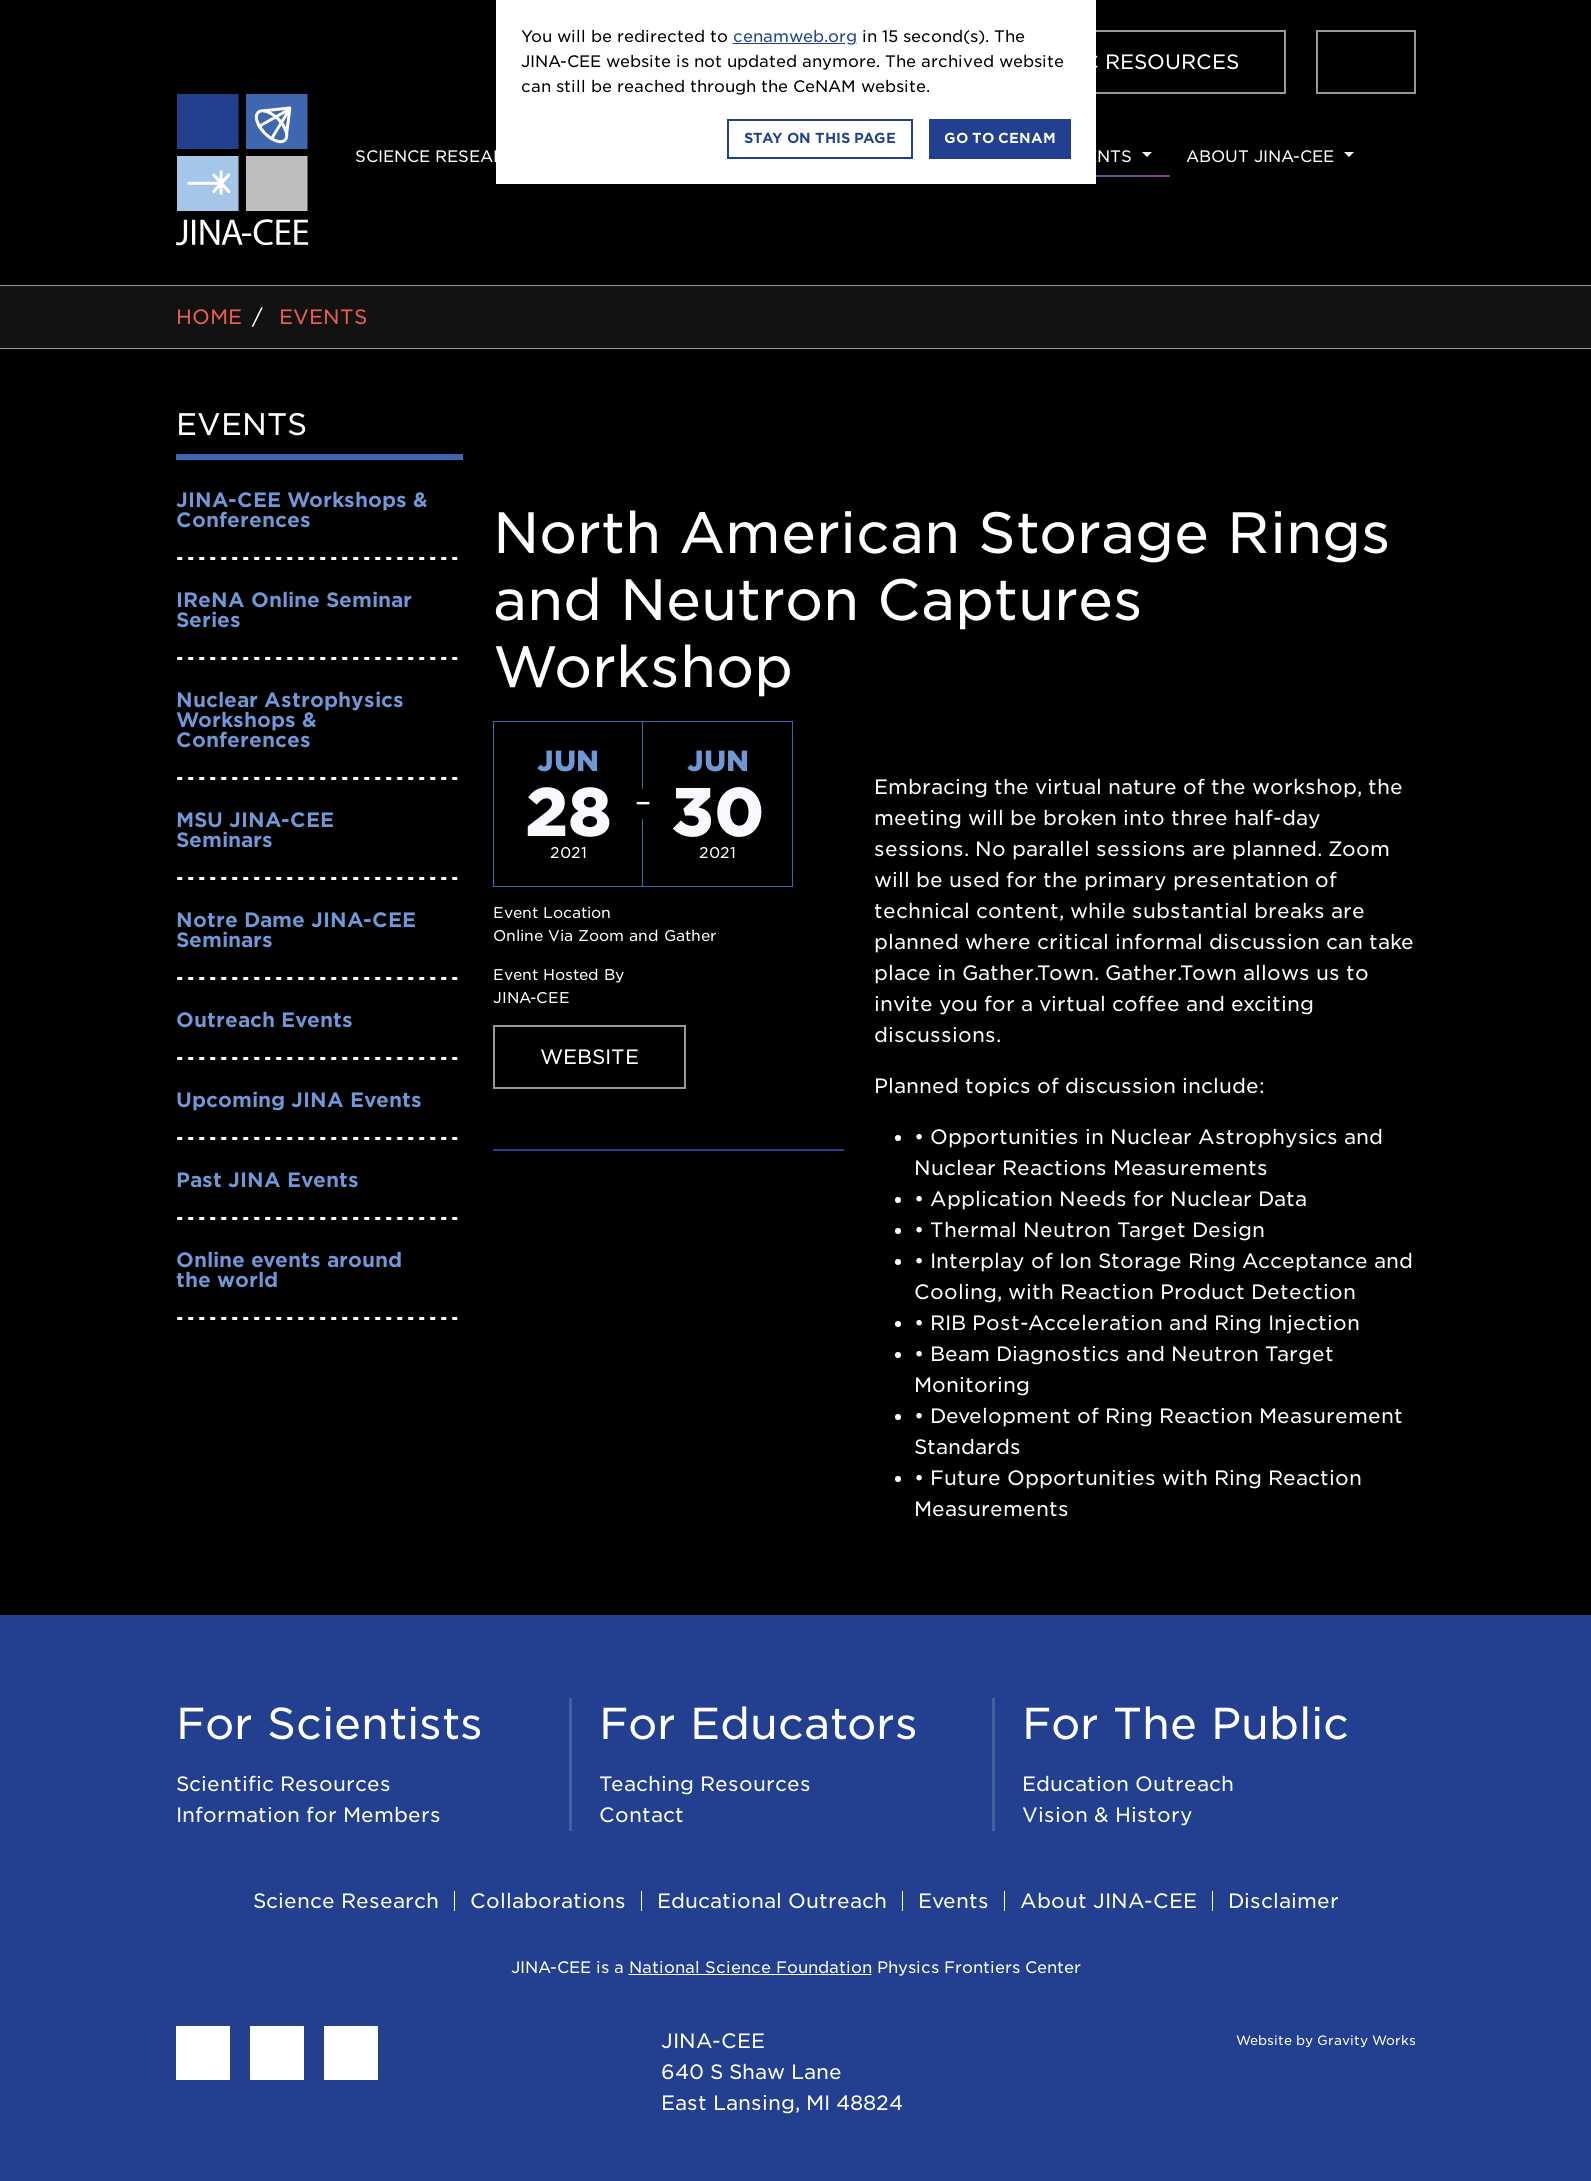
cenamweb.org (795, 36)
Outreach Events (264, 1020)
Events (1097, 156)
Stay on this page (820, 138)
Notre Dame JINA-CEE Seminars (296, 930)
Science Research (442, 156)
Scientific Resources (1108, 62)
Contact (641, 1815)
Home (209, 317)
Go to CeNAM (1000, 138)
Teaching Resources (705, 1784)
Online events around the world (289, 1270)
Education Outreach (1128, 1784)
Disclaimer (1283, 1901)
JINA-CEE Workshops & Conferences (302, 510)
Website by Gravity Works (1301, 2040)
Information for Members (308, 1815)
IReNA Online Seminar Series (294, 610)
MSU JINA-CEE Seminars (255, 830)
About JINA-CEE (1260, 156)
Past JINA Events (267, 1180)
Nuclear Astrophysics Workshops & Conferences (290, 720)
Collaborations (548, 1901)
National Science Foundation (750, 1967)
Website (589, 1057)
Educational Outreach (772, 1901)
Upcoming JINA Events (299, 1100)
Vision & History (1107, 1815)
